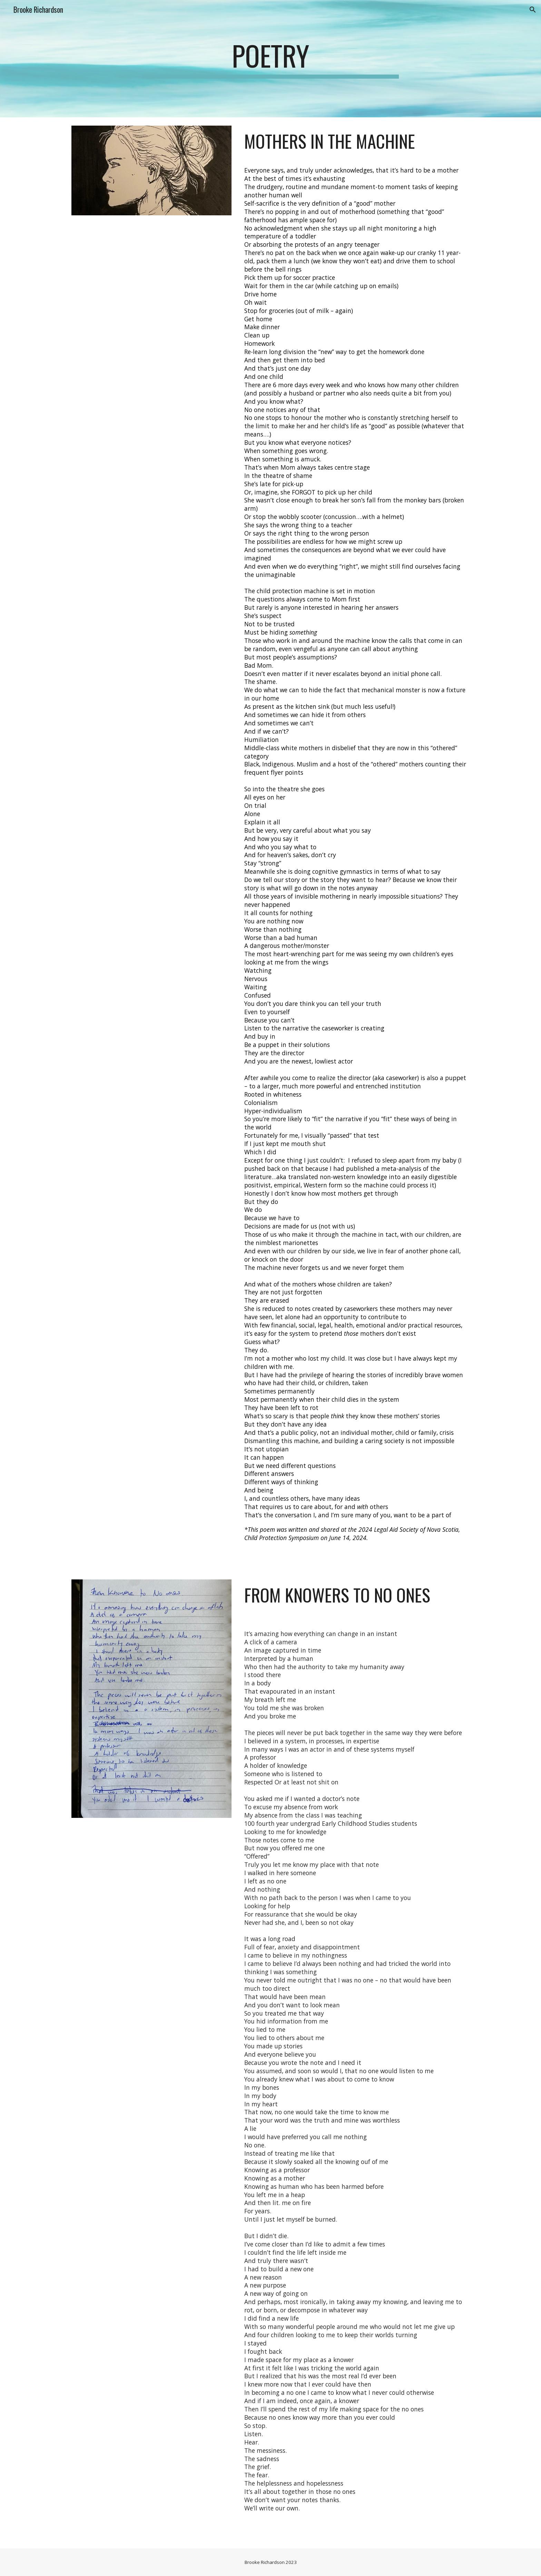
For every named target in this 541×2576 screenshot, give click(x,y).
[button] (532, 9)
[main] (270, 58)
